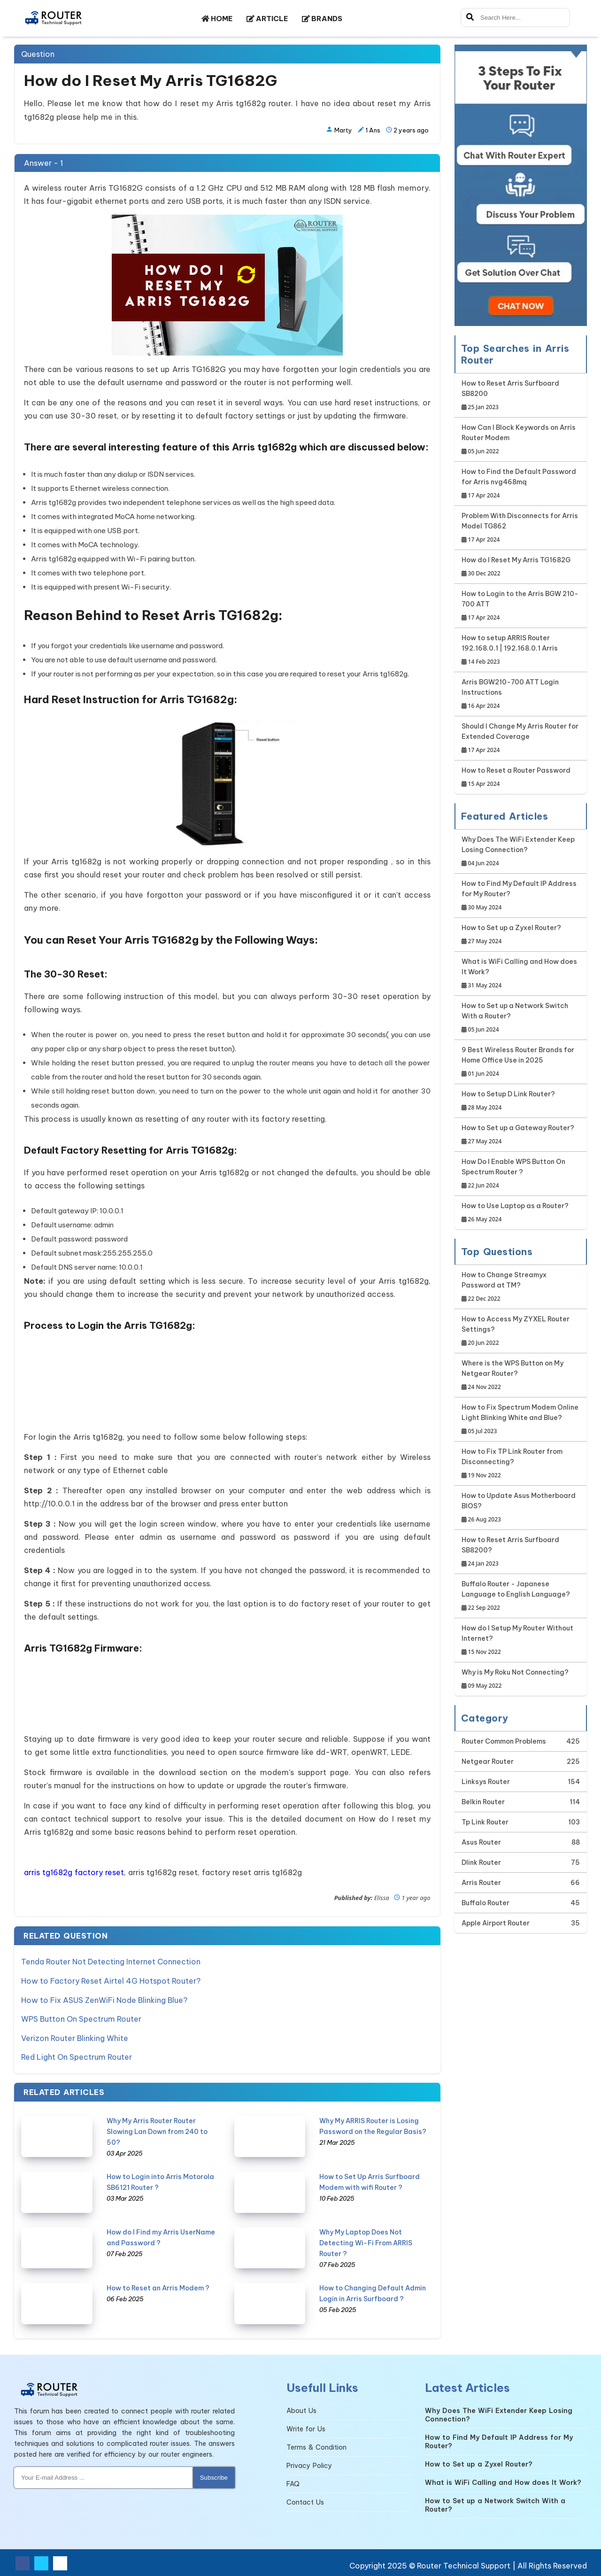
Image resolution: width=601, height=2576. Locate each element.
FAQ (293, 2482)
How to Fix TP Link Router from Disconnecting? (521, 1464)
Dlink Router (481, 1862)
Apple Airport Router (496, 1923)
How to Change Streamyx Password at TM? (521, 1287)
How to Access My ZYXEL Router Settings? (521, 1331)
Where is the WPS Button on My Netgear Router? (521, 1375)
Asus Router (481, 1842)
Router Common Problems (504, 1741)
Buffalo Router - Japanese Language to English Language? (521, 1596)
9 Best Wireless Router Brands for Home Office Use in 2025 (521, 1062)
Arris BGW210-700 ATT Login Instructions (521, 694)
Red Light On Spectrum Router (76, 2055)
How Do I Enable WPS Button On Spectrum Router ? (521, 1174)
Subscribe (214, 2476)
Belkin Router (483, 1802)
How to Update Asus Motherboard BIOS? (521, 1508)
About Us (301, 2409)
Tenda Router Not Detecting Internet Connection (110, 1961)
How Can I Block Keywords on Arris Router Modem (521, 440)
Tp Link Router (485, 1822)
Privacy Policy (309, 2464)
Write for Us (305, 2427)
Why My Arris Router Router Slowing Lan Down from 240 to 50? (157, 2130)
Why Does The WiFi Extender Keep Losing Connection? (521, 852)
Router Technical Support (463, 2564)
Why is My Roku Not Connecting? (515, 1679)
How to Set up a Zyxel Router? (511, 935)
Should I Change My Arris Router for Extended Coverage (521, 738)
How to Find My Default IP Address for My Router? (521, 896)
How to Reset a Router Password (516, 777)
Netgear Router (488, 1761)
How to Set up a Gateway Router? (518, 1135)
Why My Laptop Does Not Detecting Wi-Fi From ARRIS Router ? (365, 2242)
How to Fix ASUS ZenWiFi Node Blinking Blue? (104, 1999)
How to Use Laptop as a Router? (515, 1213)
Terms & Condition (316, 2446)
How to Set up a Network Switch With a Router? (521, 1018)
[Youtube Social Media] (60, 2562)
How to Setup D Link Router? (508, 1101)
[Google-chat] (521, 185)
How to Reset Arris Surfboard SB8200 (521, 395)
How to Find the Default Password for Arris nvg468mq (521, 484)
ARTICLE (267, 18)
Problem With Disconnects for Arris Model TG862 (521, 528)
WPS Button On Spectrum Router (81, 2018)
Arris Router (481, 1882)
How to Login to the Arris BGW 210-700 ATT (521, 606)
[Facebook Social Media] (22, 2562)
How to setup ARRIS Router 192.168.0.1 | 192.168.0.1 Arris (521, 650)
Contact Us (305, 2501)
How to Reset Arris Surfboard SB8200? (521, 1552)
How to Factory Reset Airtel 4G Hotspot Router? (110, 1980)
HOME (216, 18)
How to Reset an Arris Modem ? (158, 2286)
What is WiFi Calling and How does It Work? (521, 974)
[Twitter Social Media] (41, 2562)
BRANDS (322, 18)
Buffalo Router (485, 1903)
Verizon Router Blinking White (74, 2036)
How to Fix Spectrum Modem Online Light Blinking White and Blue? (521, 1419)
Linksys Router (486, 1781)
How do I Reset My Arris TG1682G (516, 567)
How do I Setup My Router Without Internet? (521, 1640)
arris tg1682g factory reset (74, 1872)
